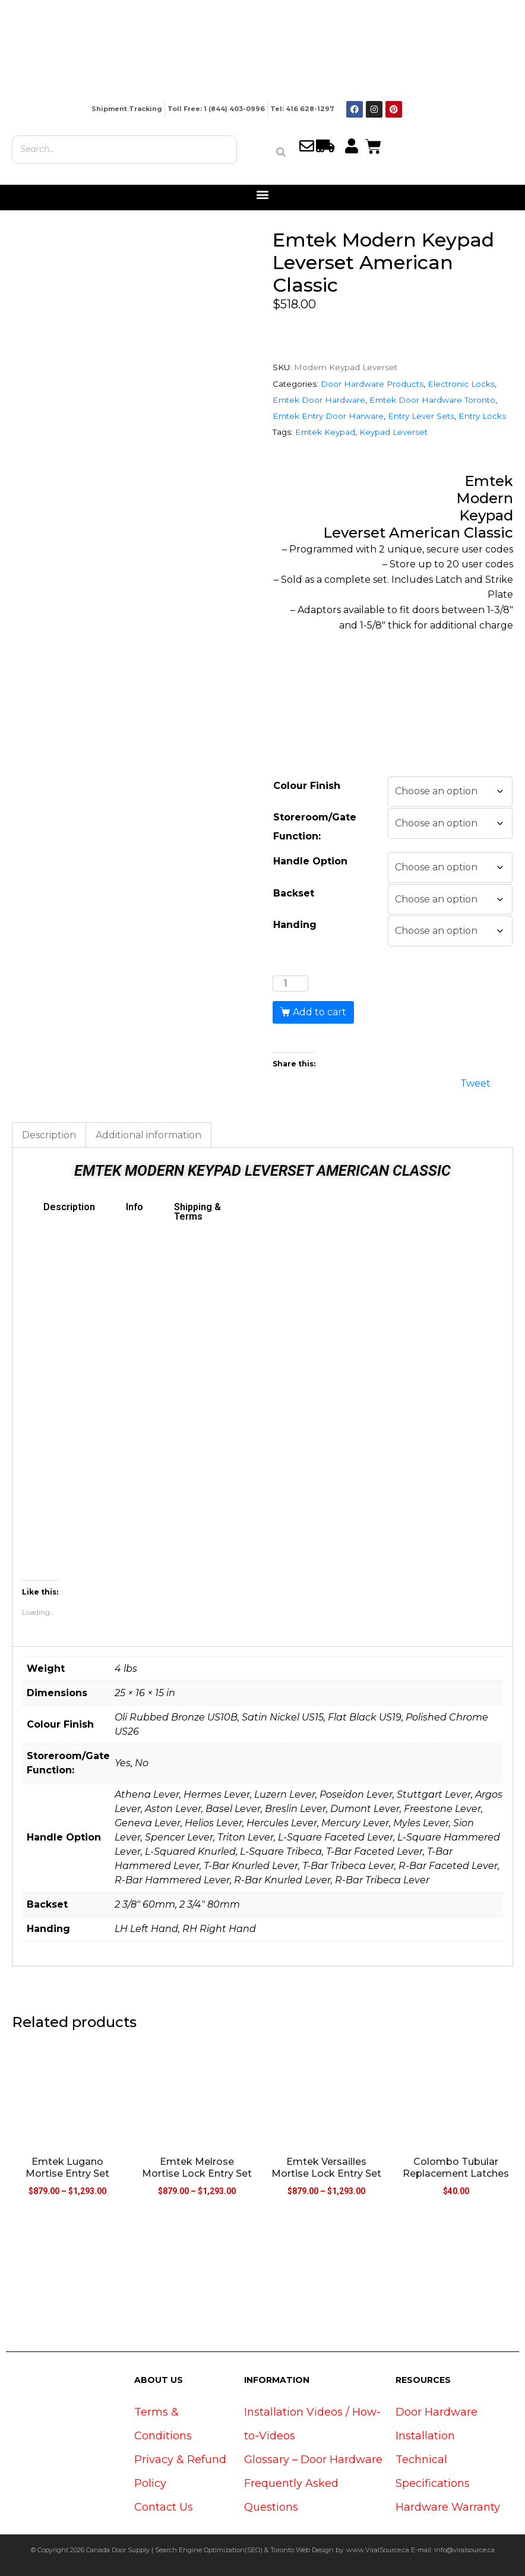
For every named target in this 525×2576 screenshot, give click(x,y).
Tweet (475, 1082)
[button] (263, 194)
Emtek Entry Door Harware (328, 416)
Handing (295, 924)
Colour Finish (306, 785)
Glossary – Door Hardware (313, 2459)
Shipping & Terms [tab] (197, 1211)
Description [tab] (49, 1135)
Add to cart (319, 1012)
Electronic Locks (461, 384)
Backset (293, 893)
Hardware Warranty (448, 2507)
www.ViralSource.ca (377, 2550)
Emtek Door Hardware (319, 400)
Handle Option (310, 861)
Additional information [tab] (148, 1135)
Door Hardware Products (372, 384)
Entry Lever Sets (421, 416)
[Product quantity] (290, 984)
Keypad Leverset (393, 432)
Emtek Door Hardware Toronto (432, 400)
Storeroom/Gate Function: (314, 827)
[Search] (281, 152)
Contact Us (163, 2507)
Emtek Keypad (325, 432)
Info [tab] (134, 1207)
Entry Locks (482, 416)
